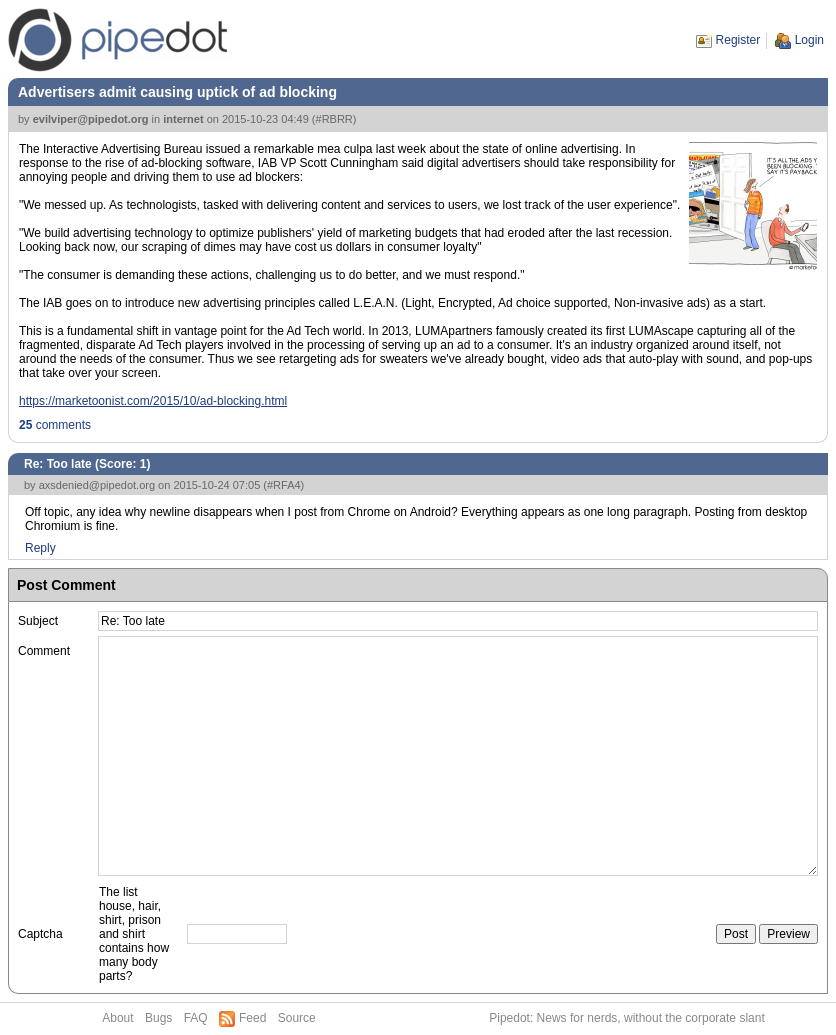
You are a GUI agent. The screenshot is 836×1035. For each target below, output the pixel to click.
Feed (252, 1018)
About (117, 1018)
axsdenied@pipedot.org (97, 485)
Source (297, 1018)
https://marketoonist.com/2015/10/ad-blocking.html (153, 401)
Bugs (158, 1018)
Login (809, 40)
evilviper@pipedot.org (91, 119)
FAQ (196, 1018)
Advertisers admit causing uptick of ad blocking (177, 92)
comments (55, 425)
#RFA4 (284, 485)
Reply (40, 548)
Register (738, 40)
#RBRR (334, 119)
